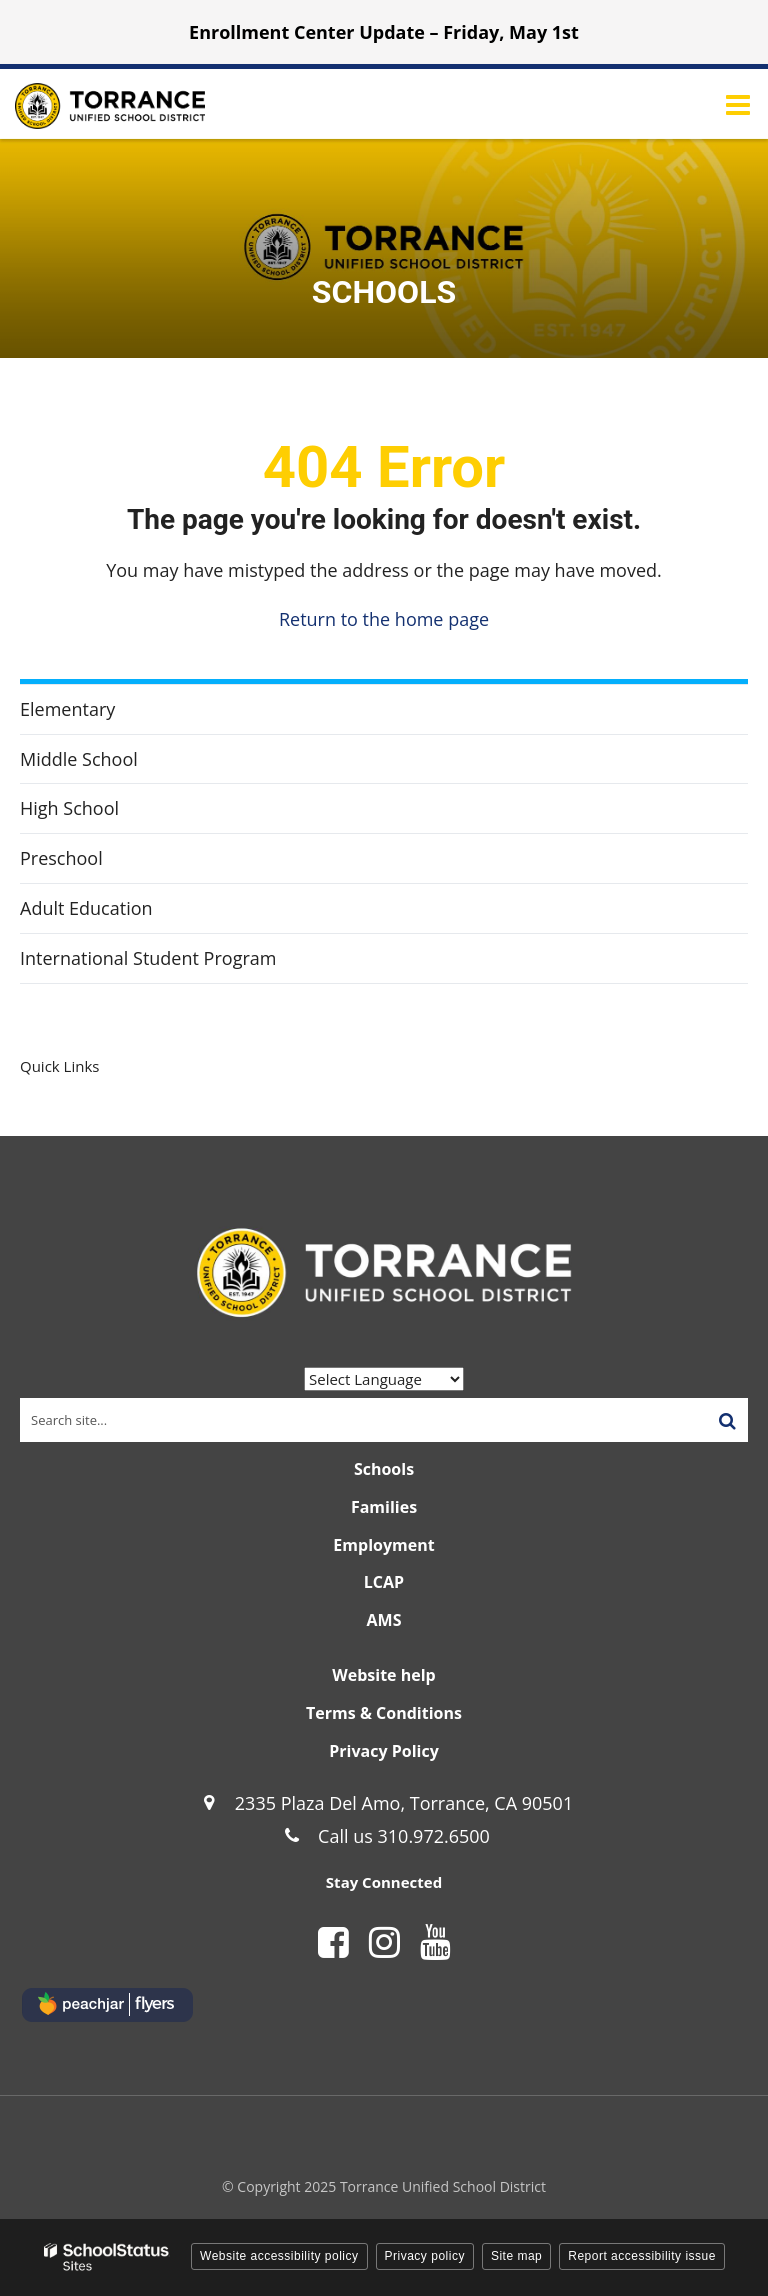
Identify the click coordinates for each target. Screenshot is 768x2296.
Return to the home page (384, 619)
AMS (384, 1620)
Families (384, 1507)
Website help (383, 1675)
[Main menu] (738, 104)
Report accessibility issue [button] (642, 2256)
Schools (384, 1469)
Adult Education (121, 913)
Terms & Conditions (384, 1713)
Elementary (67, 709)
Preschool (96, 863)
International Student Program (148, 958)
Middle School (79, 759)
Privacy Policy (384, 1751)
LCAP (384, 1582)
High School (69, 808)
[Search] (727, 1420)
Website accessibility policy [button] (279, 2256)
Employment (383, 1545)
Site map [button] (516, 2256)
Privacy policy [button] (425, 2256)
